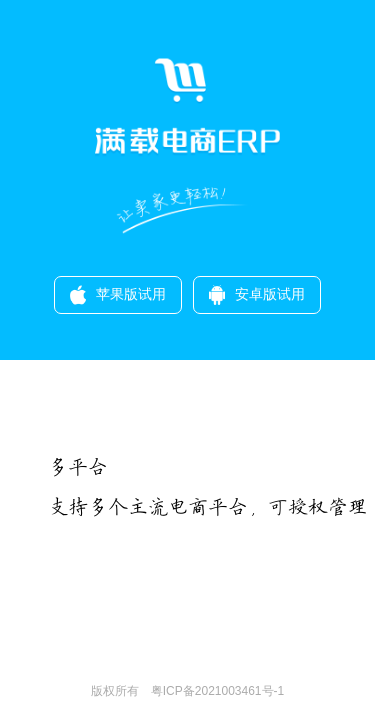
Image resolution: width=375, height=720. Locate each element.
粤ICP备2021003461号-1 (211, 691)
